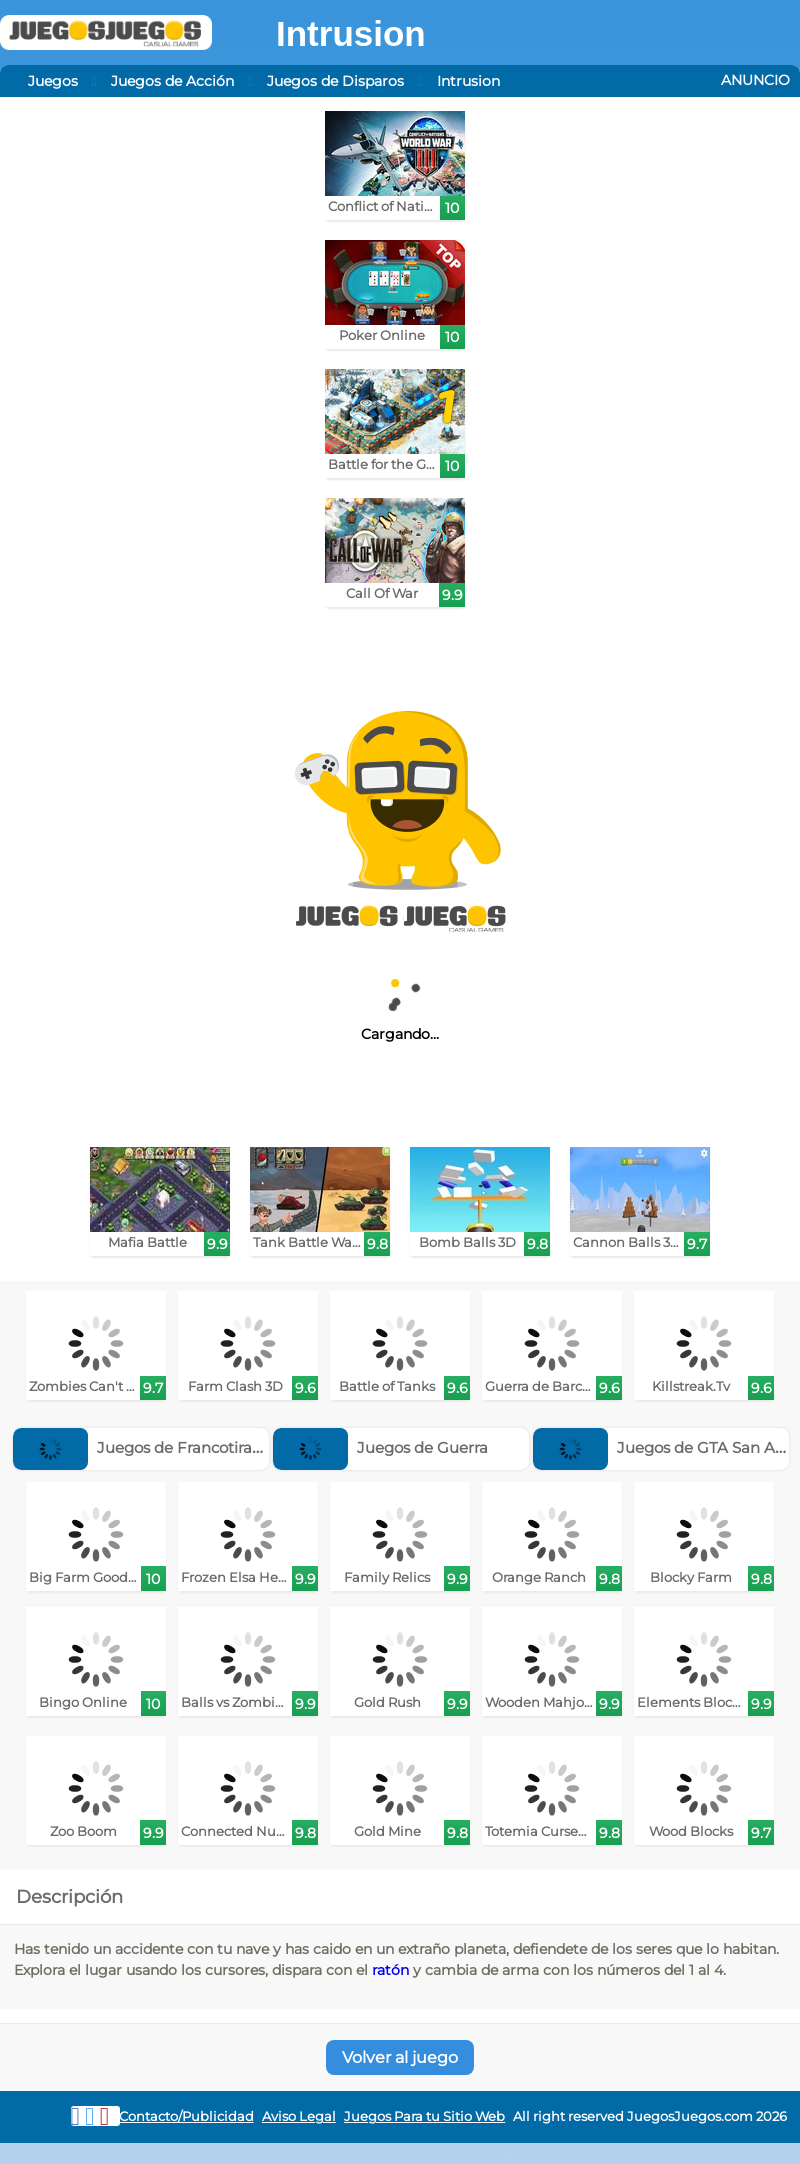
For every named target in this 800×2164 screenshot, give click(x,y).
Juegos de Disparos (335, 81)
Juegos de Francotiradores (153, 1447)
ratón (390, 1970)
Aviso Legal (299, 2116)
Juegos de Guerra (380, 1447)
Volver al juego (400, 2057)
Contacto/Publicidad (186, 2116)
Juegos (53, 81)
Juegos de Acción (172, 81)
